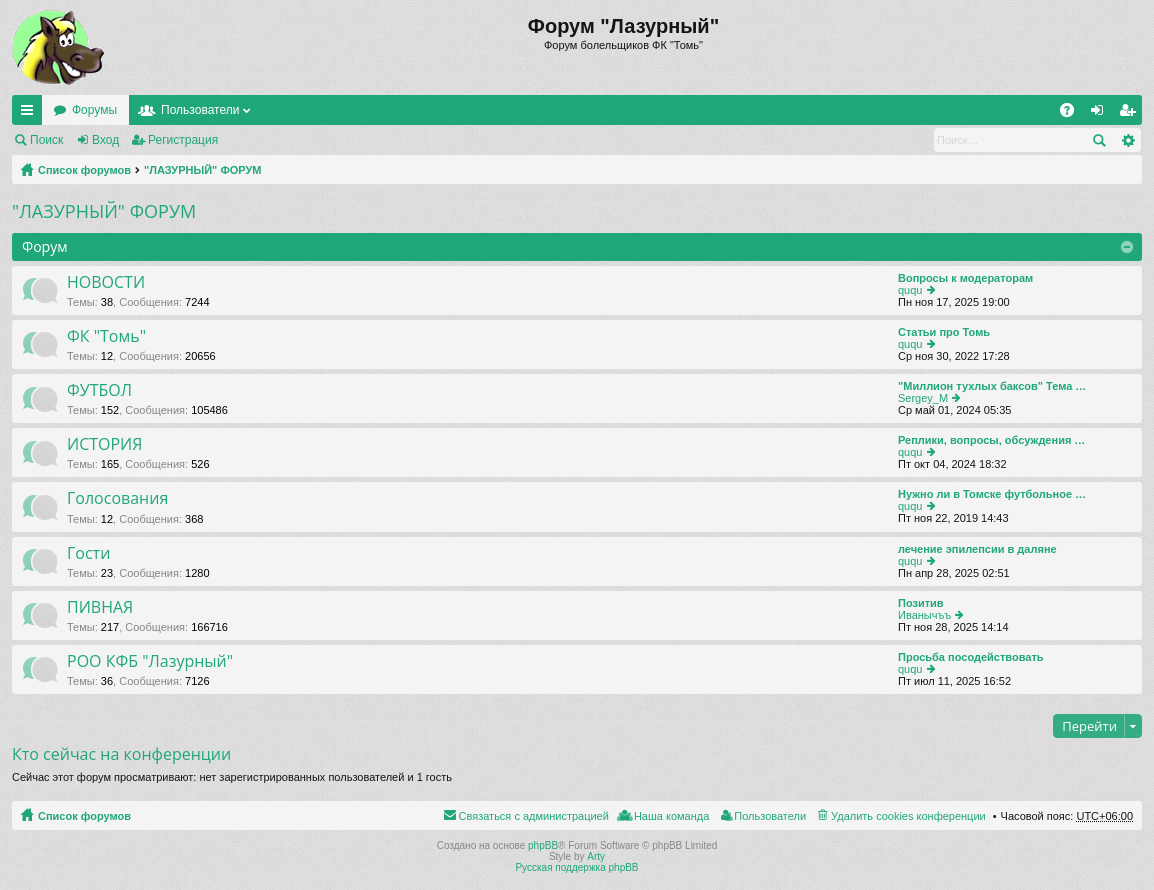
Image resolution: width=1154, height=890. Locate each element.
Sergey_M (923, 398)
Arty (596, 856)
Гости (88, 554)
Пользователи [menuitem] (770, 816)
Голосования (117, 499)
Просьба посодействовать (971, 657)
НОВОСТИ (106, 283)
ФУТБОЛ (99, 391)
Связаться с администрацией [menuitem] (534, 816)
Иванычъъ (924, 615)
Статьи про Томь (944, 332)
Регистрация (183, 140)
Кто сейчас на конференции (121, 754)
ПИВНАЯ (100, 608)
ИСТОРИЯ (104, 445)
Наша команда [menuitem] (671, 816)
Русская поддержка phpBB (576, 867)
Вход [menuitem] (1101, 114)
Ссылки (31, 114)
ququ (910, 290)
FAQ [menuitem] (1073, 114)
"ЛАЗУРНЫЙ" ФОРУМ (203, 170)
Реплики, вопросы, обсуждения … (991, 440)
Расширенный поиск (1127, 140)
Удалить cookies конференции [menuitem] (908, 816)
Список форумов (84, 170)
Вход (105, 140)
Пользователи (200, 110)
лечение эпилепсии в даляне (977, 549)
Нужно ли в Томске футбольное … (992, 494)
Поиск (46, 140)
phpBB (543, 845)
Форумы (94, 110)
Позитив (921, 603)
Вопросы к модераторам (965, 278)
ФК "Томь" (106, 337)
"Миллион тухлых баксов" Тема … (992, 386)
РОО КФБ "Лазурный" (150, 662)
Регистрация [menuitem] (1131, 114)
